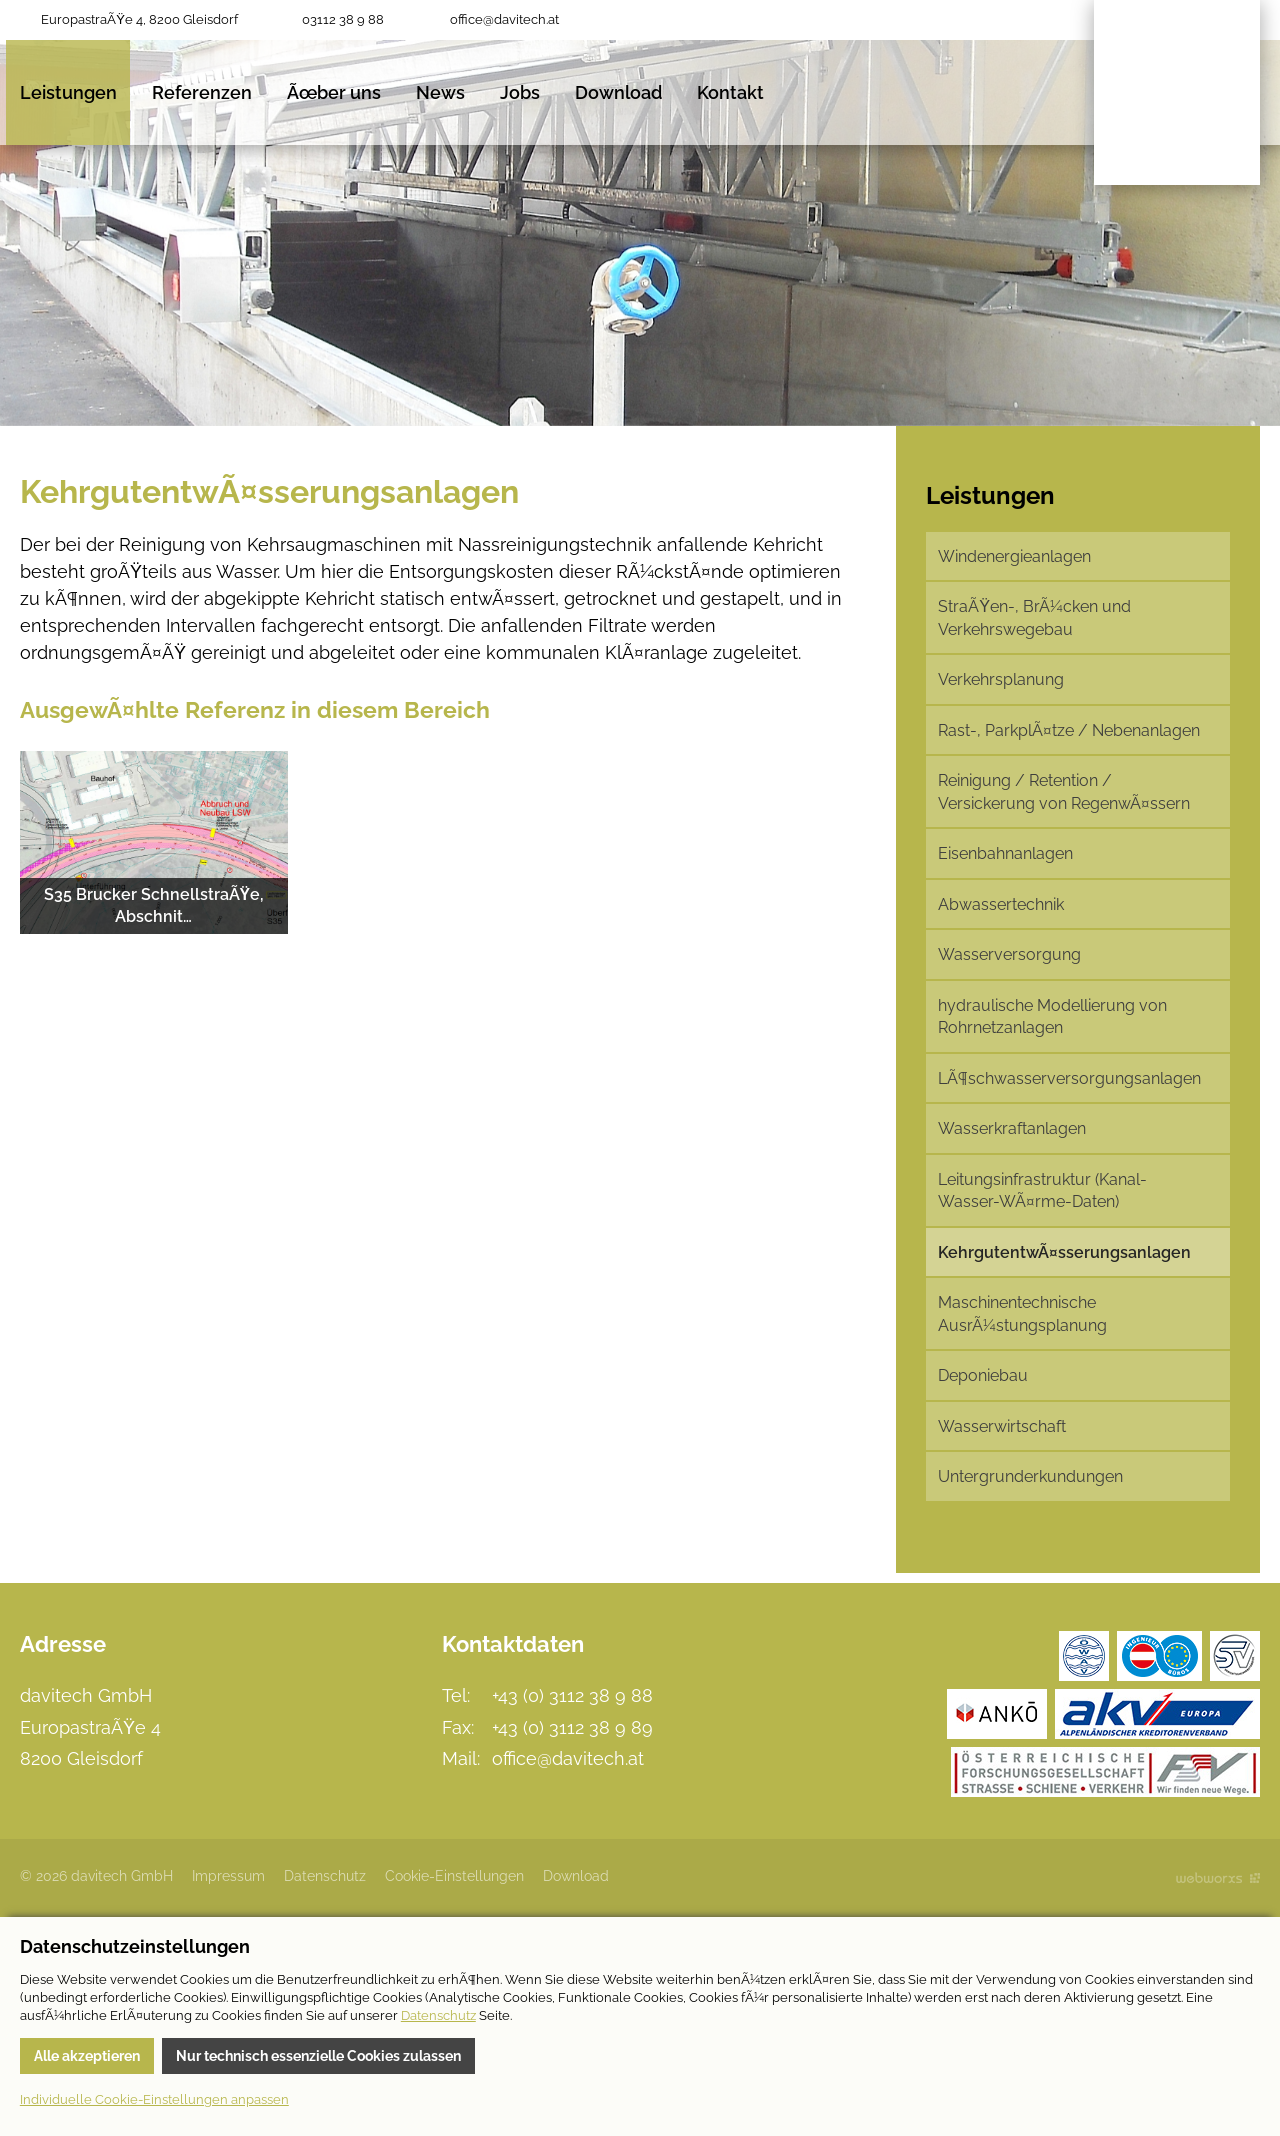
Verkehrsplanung (1001, 679)
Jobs (520, 92)
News (440, 92)
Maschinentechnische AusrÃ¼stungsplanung (1022, 1313)
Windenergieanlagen (1014, 556)
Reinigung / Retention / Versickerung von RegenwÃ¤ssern (1064, 791)
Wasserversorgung (1009, 954)
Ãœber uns (334, 92)
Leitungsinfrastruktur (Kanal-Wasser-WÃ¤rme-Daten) (1042, 1190)
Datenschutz (325, 1876)
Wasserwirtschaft (1002, 1426)
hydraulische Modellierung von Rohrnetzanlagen (1052, 1016)
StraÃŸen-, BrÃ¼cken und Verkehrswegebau (1034, 617)
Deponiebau (983, 1375)
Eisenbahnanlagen (1005, 853)
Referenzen (202, 92)
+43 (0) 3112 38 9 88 (572, 1695)
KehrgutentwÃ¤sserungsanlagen (1064, 1252)
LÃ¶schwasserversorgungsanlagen (1069, 1078)
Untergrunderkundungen (1030, 1476)
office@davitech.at (504, 19)
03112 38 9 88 (343, 19)
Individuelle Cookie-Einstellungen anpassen (154, 2099)
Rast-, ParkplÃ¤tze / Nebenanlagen (1069, 730)
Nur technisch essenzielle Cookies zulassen (318, 2056)
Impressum (228, 1876)
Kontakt (730, 92)
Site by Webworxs (1218, 1877)
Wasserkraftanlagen (1012, 1128)
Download (618, 92)
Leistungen (68, 92)
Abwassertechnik (1001, 904)
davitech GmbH (1177, 92)
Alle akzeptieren (87, 2056)
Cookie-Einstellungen (454, 1876)
